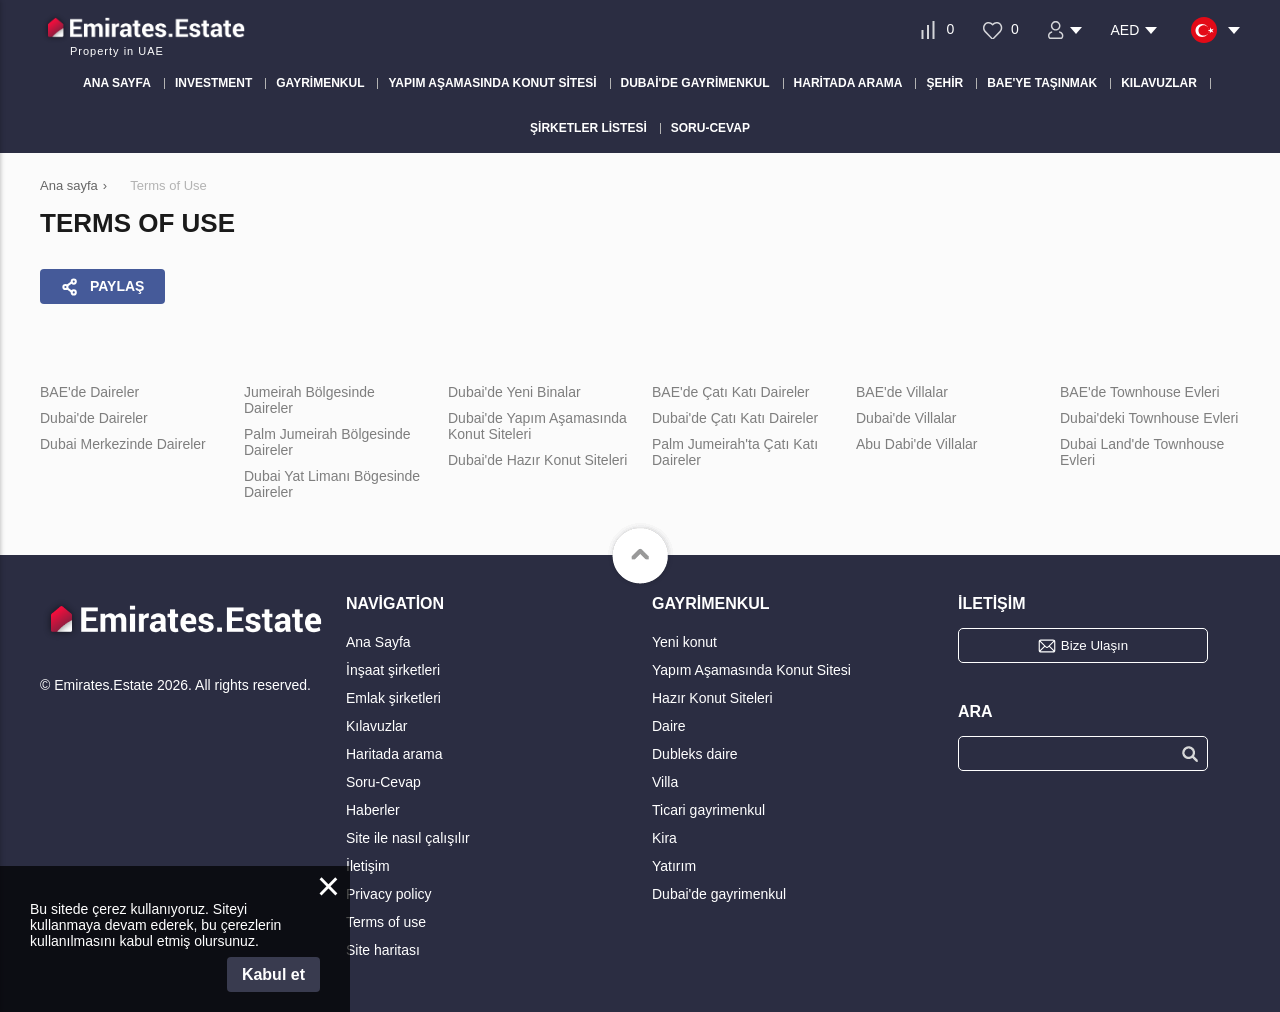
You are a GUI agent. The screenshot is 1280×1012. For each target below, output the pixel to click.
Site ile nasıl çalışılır (408, 838)
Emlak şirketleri (393, 698)
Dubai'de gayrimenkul (719, 894)
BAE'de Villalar (902, 392)
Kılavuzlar (376, 726)
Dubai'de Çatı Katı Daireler (735, 418)
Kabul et (273, 974)
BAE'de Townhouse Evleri (1140, 392)
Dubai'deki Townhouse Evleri (1149, 418)
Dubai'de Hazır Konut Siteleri (537, 460)
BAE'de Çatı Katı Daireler (731, 392)
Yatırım (674, 866)
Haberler (373, 810)
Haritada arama (394, 754)
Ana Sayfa (378, 642)
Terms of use (386, 922)
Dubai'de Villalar (906, 418)
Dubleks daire (695, 754)
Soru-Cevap (383, 782)
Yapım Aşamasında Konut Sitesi (751, 670)
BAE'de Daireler (89, 392)
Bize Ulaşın (1094, 645)
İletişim (368, 866)
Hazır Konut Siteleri (712, 698)
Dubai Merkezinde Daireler (123, 444)
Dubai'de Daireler (94, 418)
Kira (664, 838)
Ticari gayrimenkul (708, 810)
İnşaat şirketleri (393, 670)
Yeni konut (684, 642)
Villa (665, 782)
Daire (668, 726)
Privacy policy (389, 894)
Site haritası (383, 950)
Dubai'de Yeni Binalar (514, 392)
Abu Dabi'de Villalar (917, 444)
